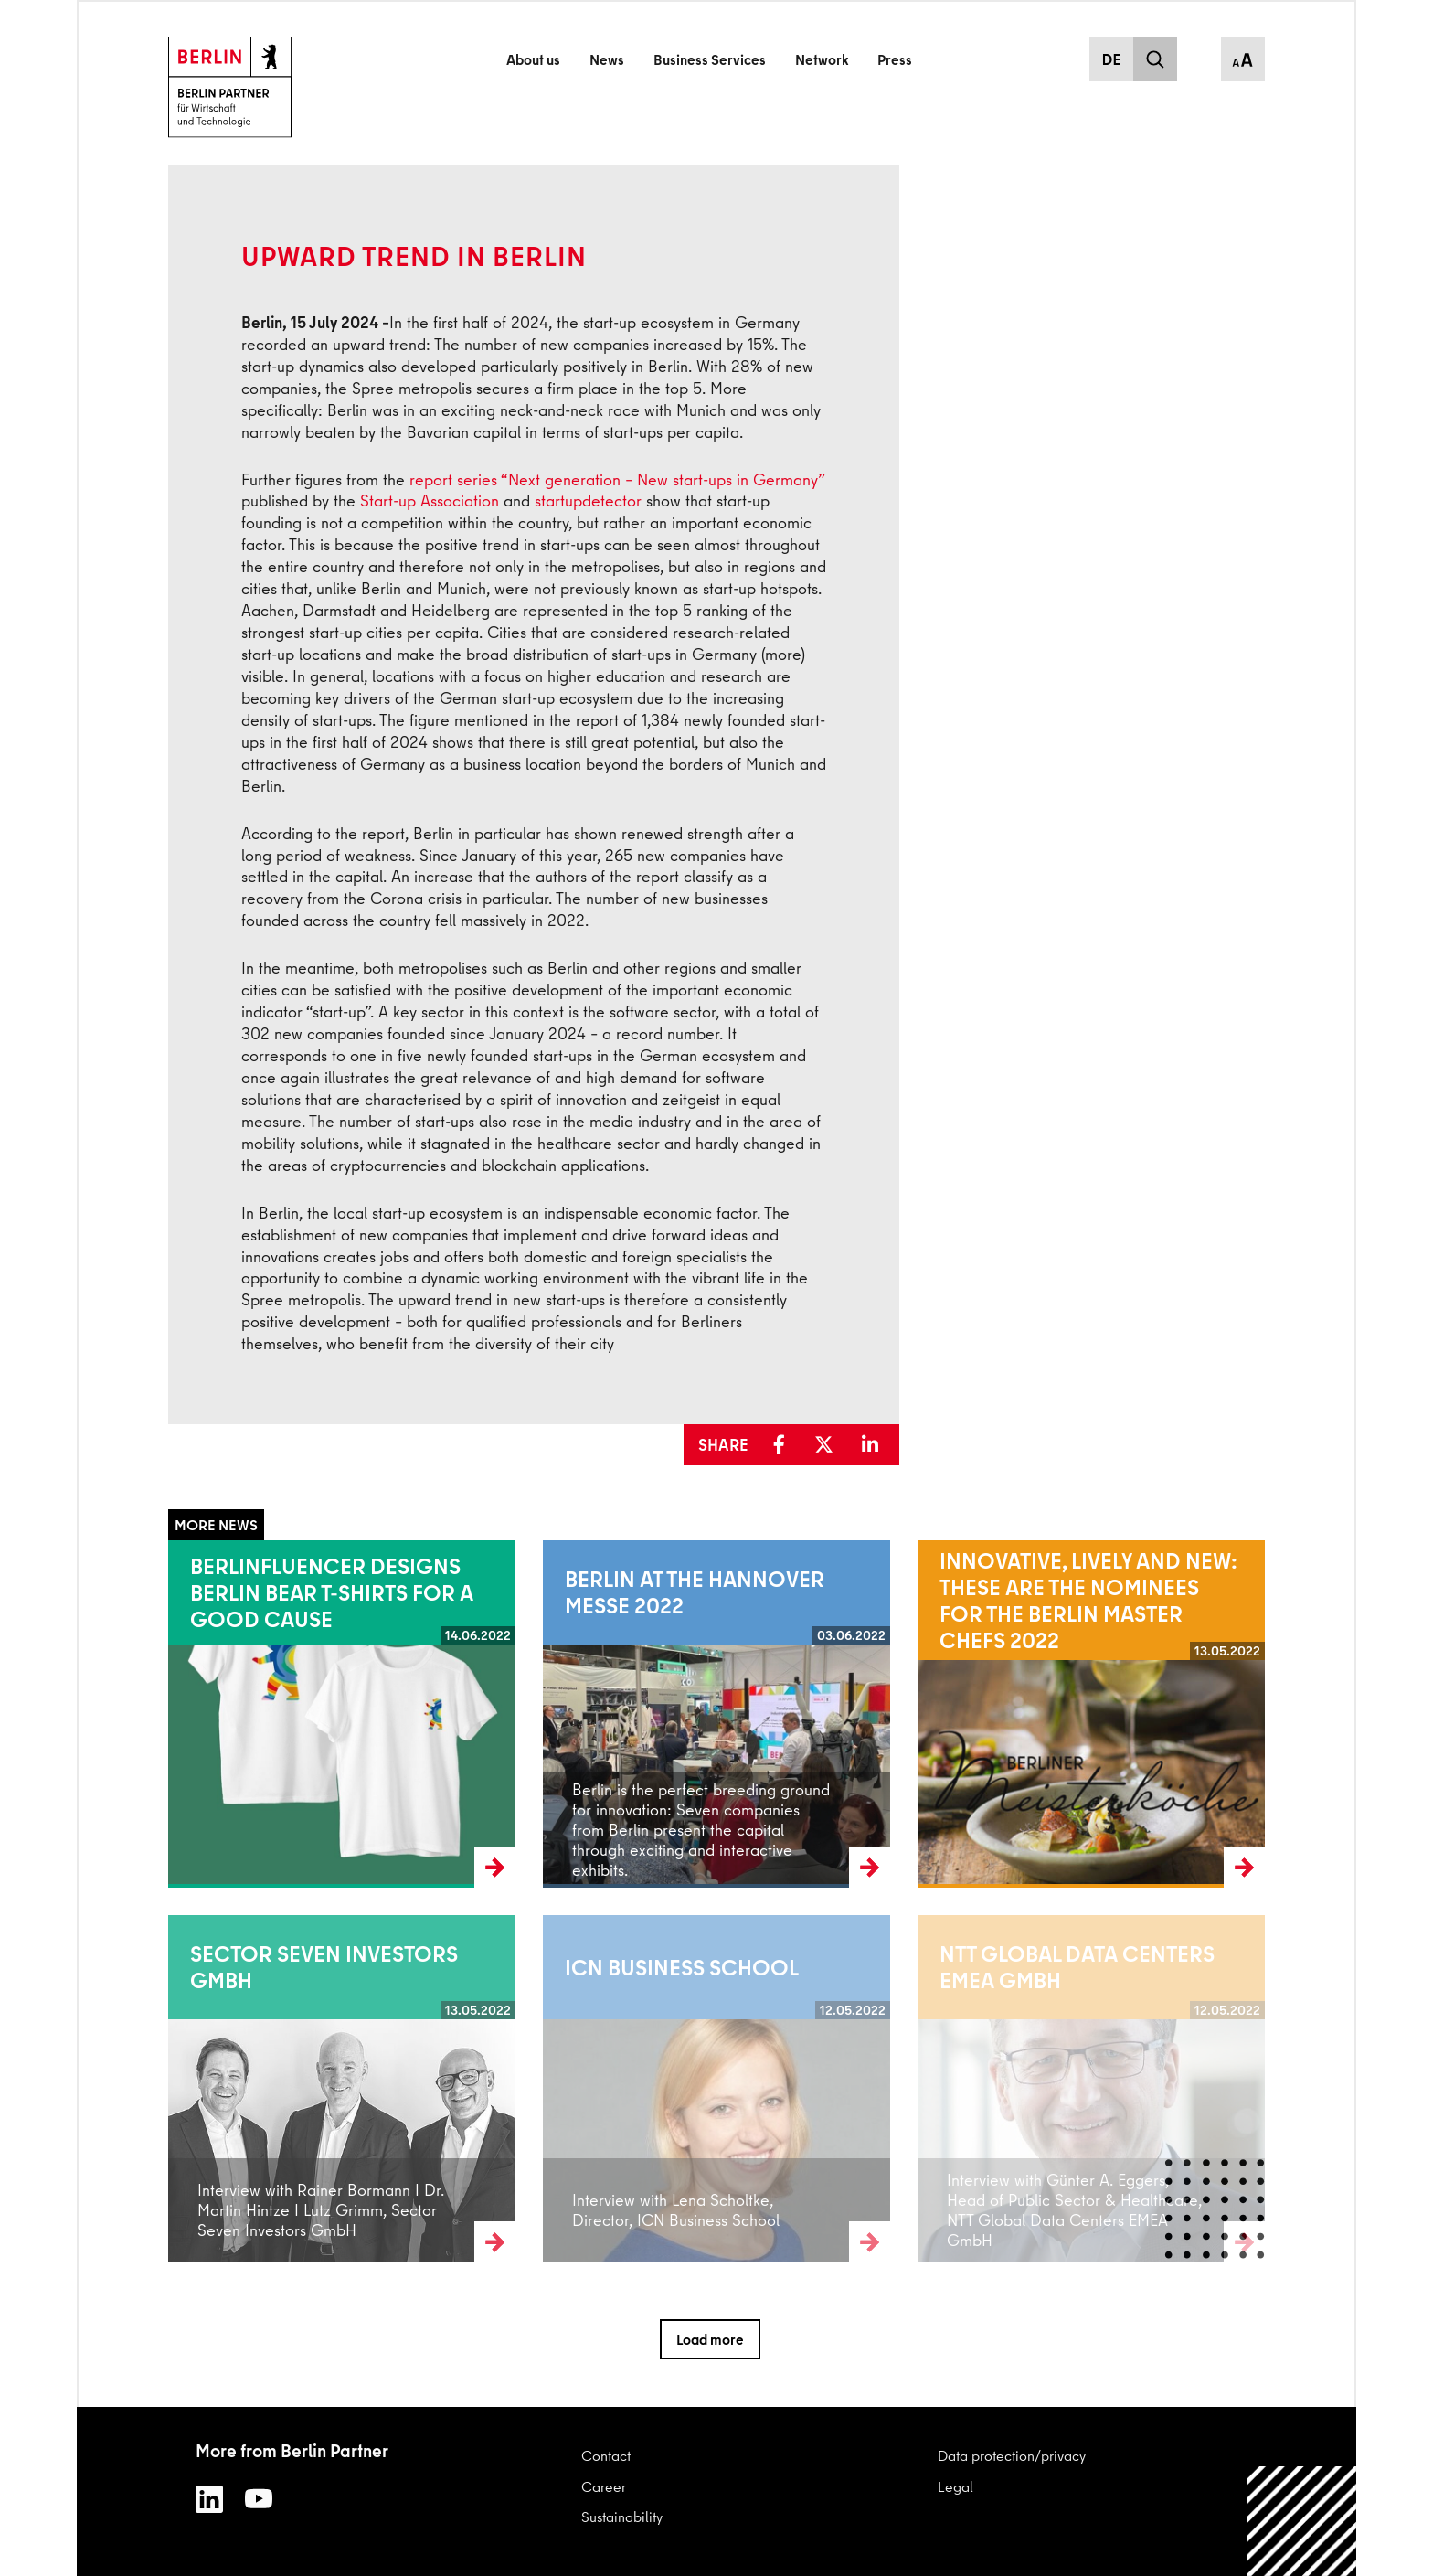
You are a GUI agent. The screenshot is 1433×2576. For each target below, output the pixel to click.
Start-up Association (429, 500)
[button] (785, 1445)
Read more (203, 1714)
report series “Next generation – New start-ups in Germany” (616, 479)
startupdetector (588, 500)
